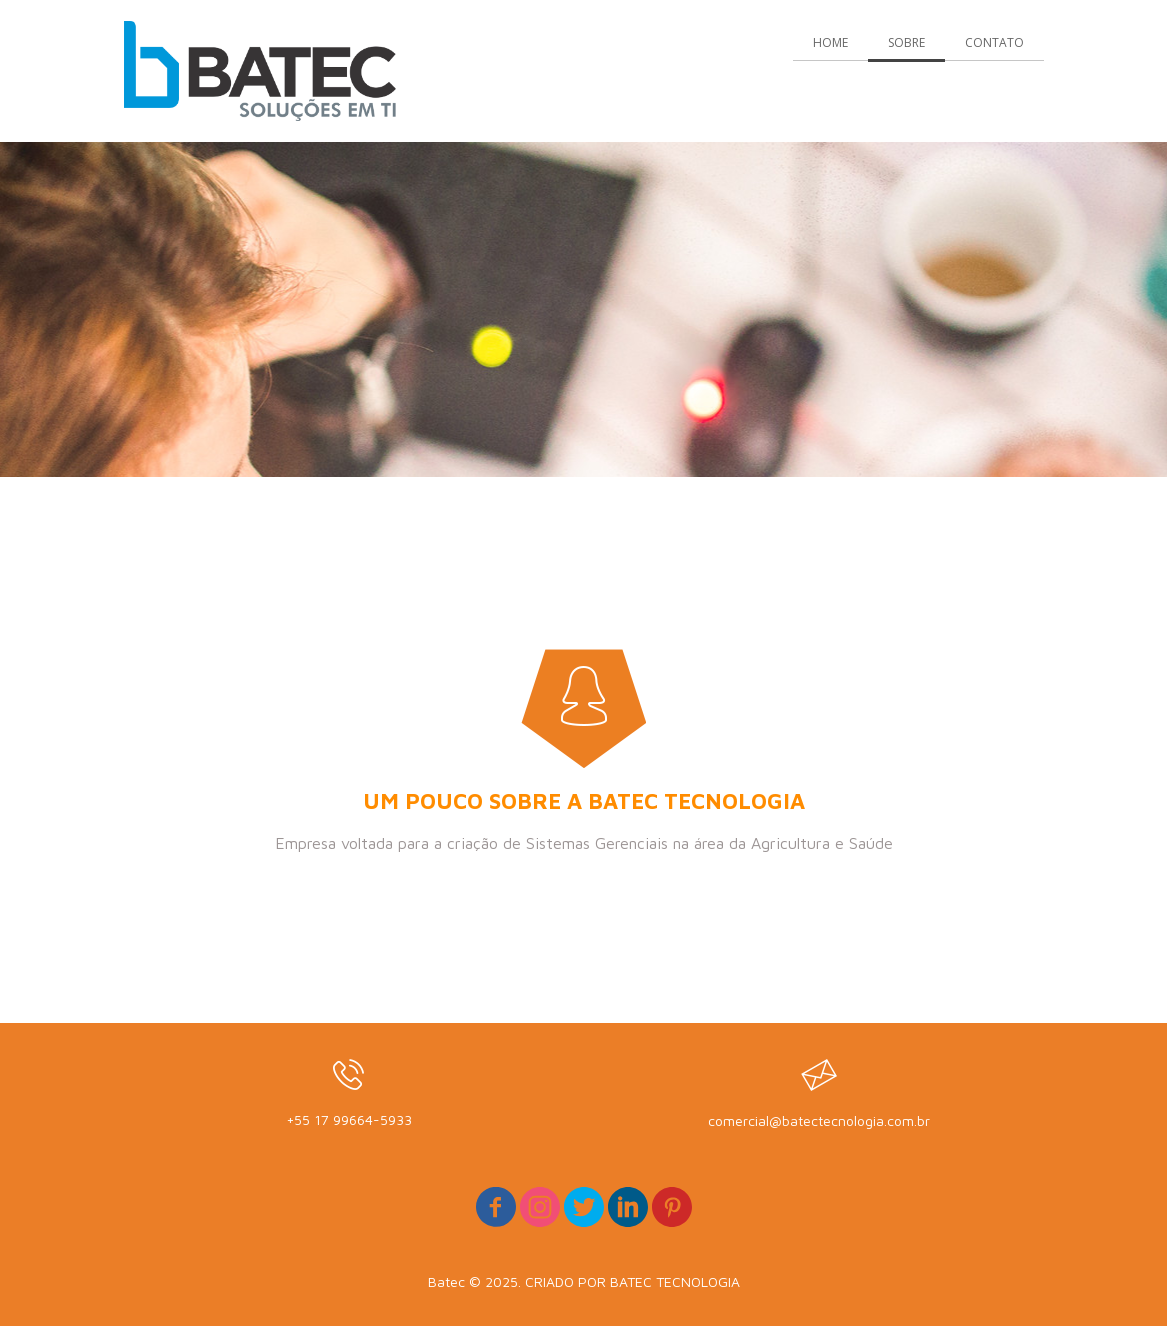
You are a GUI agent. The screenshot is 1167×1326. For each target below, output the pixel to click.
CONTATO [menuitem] (994, 42)
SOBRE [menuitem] (906, 42)
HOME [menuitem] (830, 42)
